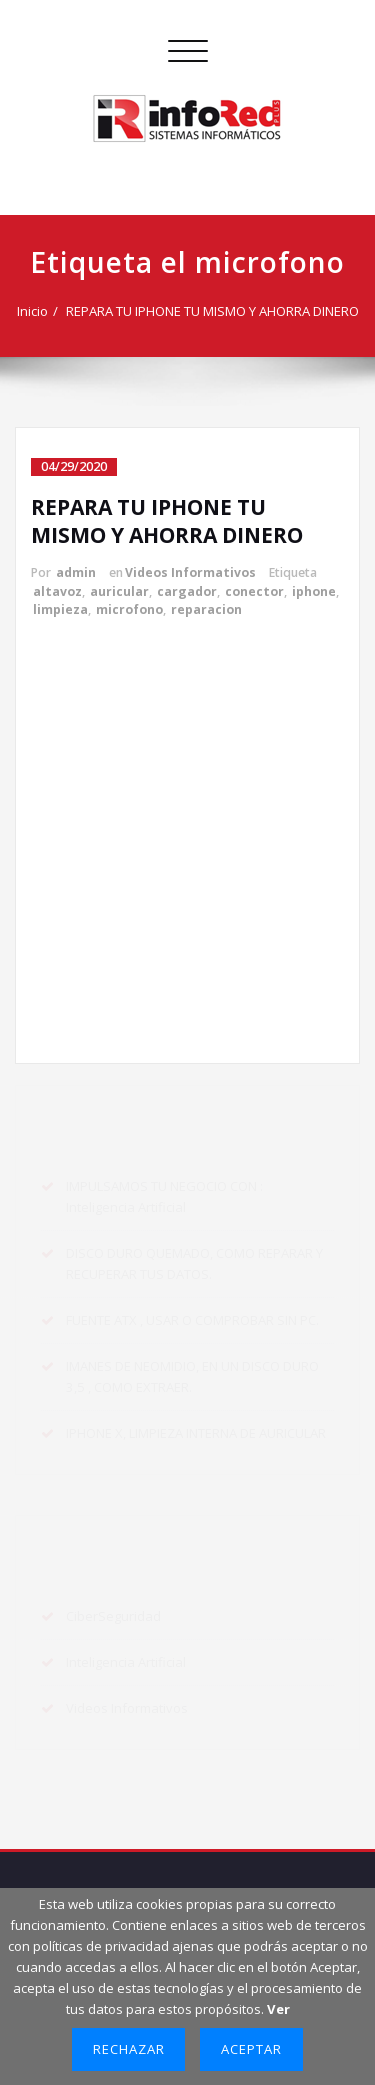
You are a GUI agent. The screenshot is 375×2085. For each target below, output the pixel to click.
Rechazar (129, 2049)
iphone (314, 591)
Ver (278, 2009)
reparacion (206, 609)
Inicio (32, 311)
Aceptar (251, 2049)
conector (254, 591)
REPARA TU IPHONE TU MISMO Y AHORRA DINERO (212, 311)
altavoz (57, 591)
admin (76, 572)
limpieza (60, 609)
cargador (187, 591)
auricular (119, 591)
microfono (129, 609)
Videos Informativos (190, 572)
